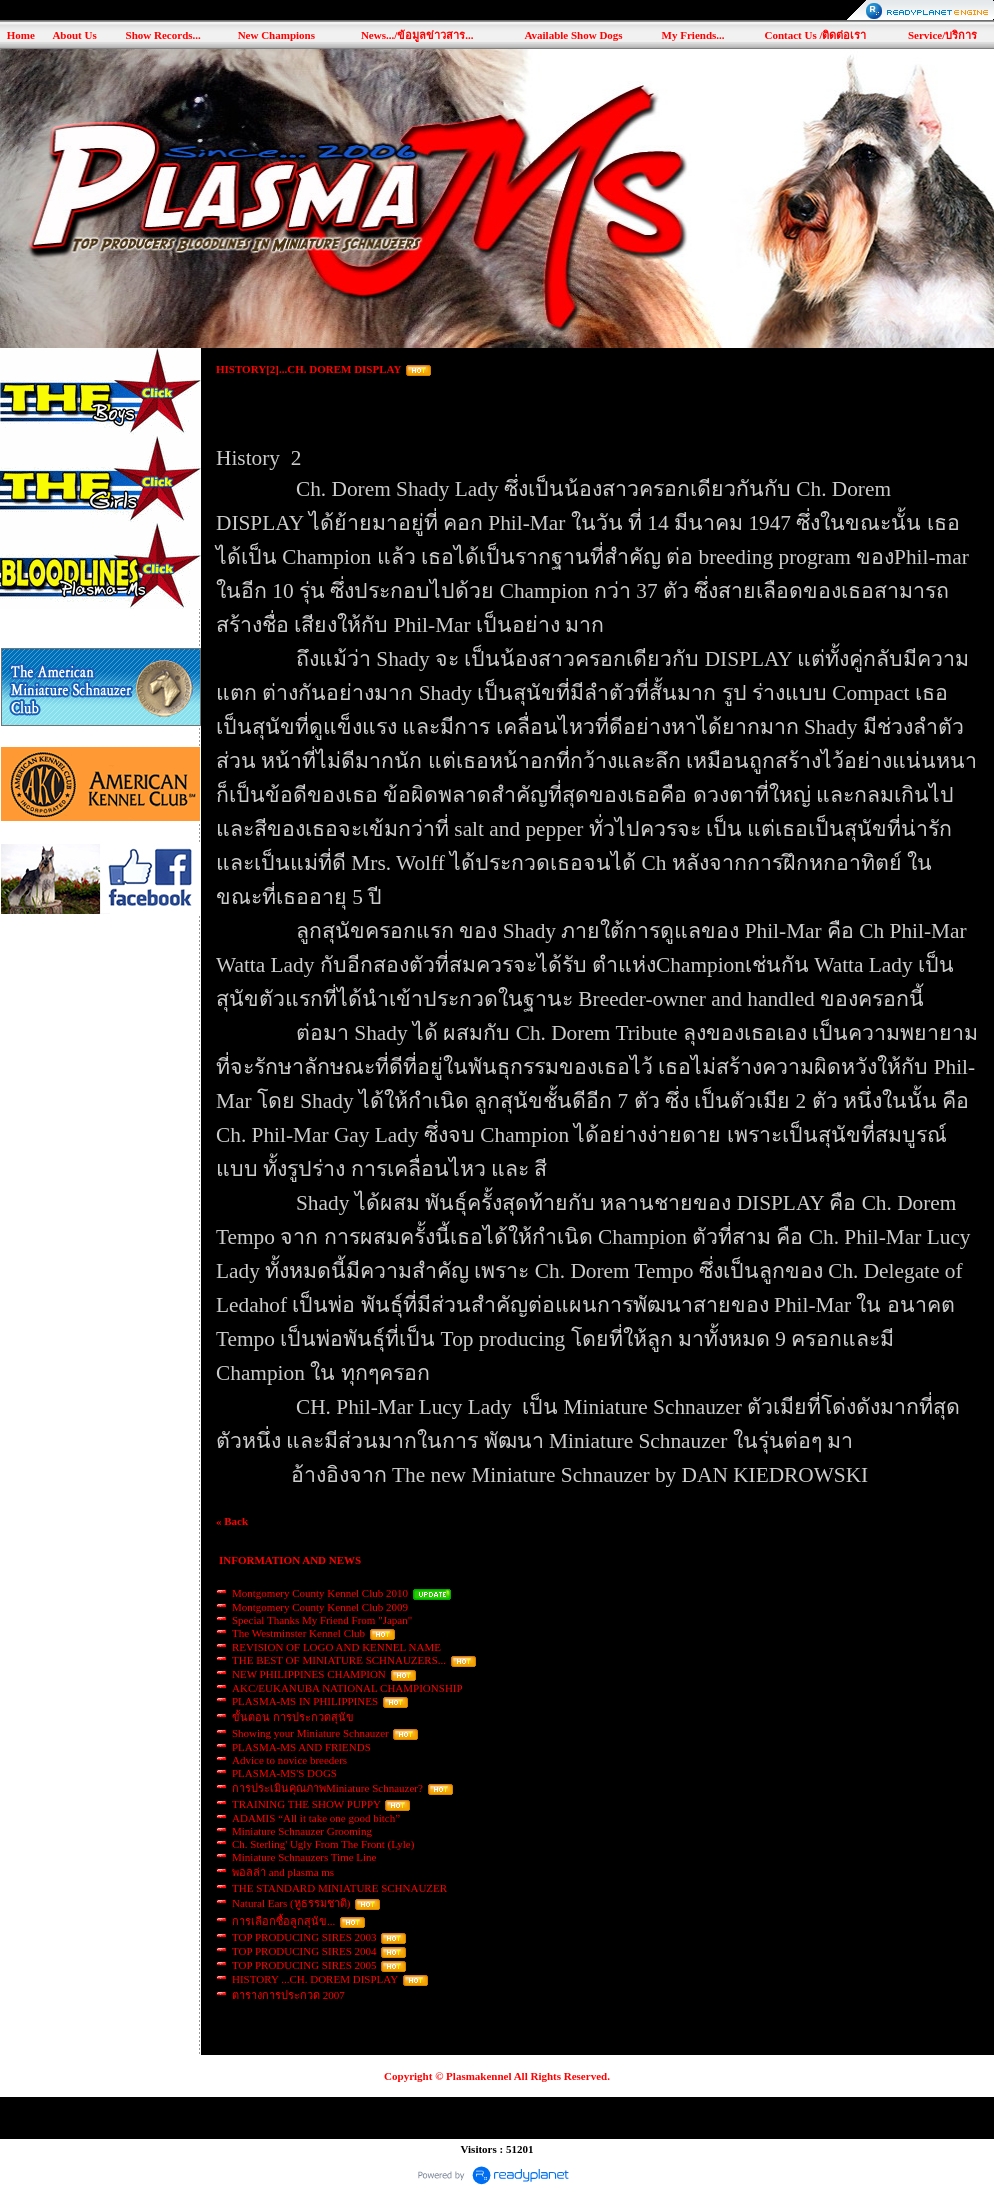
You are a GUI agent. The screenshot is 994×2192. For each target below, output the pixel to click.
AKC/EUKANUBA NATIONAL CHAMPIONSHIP (347, 1688)
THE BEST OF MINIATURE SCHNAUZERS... (339, 1660)
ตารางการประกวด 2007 (288, 1995)
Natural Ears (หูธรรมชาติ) (291, 1903)
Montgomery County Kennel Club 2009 (320, 1607)
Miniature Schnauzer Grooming (302, 1831)
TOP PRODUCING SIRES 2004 (304, 1951)
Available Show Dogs (573, 35)
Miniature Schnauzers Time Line (304, 1857)
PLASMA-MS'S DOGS (284, 1773)
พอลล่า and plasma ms (283, 1872)
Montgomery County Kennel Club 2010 (320, 1593)
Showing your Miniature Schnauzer (310, 1733)
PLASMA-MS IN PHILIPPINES (305, 1701)
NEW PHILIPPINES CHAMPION (309, 1674)
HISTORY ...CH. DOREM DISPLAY (315, 1979)
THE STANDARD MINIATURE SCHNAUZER (339, 1888)
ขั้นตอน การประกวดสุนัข (293, 1717)
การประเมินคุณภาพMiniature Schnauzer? (327, 1788)
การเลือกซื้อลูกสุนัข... (283, 1921)
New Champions (276, 35)
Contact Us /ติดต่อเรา (815, 35)
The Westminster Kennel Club (298, 1633)
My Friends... (693, 35)
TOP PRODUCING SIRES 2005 (304, 1965)
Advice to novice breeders (289, 1760)
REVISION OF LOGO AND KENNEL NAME (336, 1647)
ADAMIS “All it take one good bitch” (316, 1818)
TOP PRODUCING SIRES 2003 (304, 1937)
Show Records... (163, 35)
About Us (74, 35)
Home (21, 35)
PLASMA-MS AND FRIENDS (301, 1747)
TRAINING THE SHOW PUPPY (306, 1804)
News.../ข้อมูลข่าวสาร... (417, 35)
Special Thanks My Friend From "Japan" (322, 1620)
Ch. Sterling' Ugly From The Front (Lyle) (323, 1844)
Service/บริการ (942, 35)
